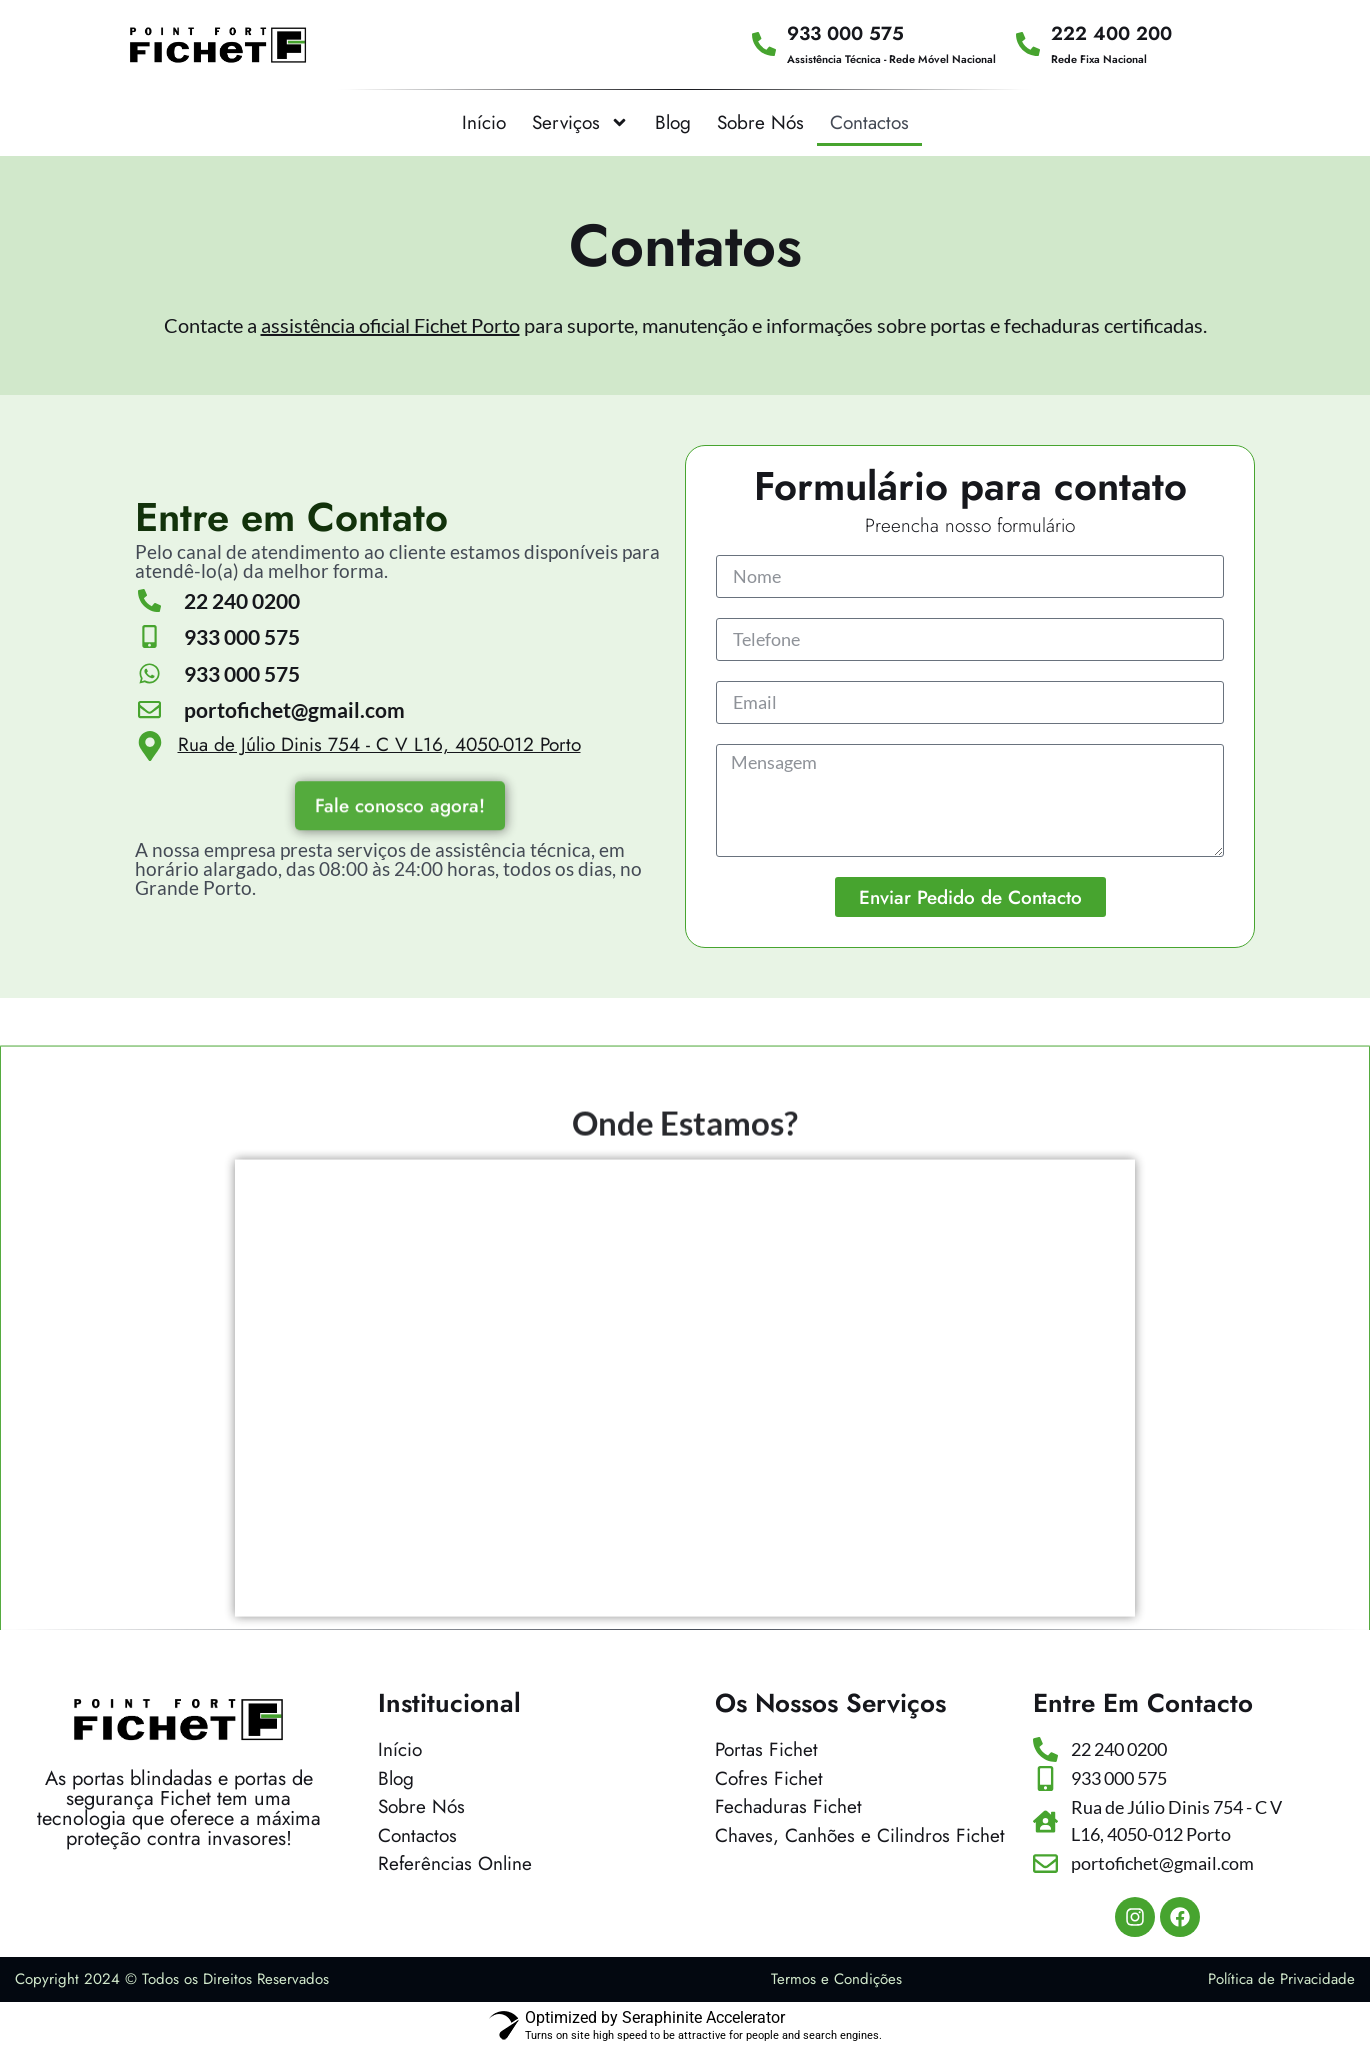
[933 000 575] (764, 44)
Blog (673, 122)
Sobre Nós (760, 122)
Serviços (580, 122)
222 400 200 (1111, 33)
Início (484, 122)
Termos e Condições (836, 1979)
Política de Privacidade (1281, 1979)
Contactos (869, 122)
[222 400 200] (1028, 44)
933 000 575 (845, 33)
